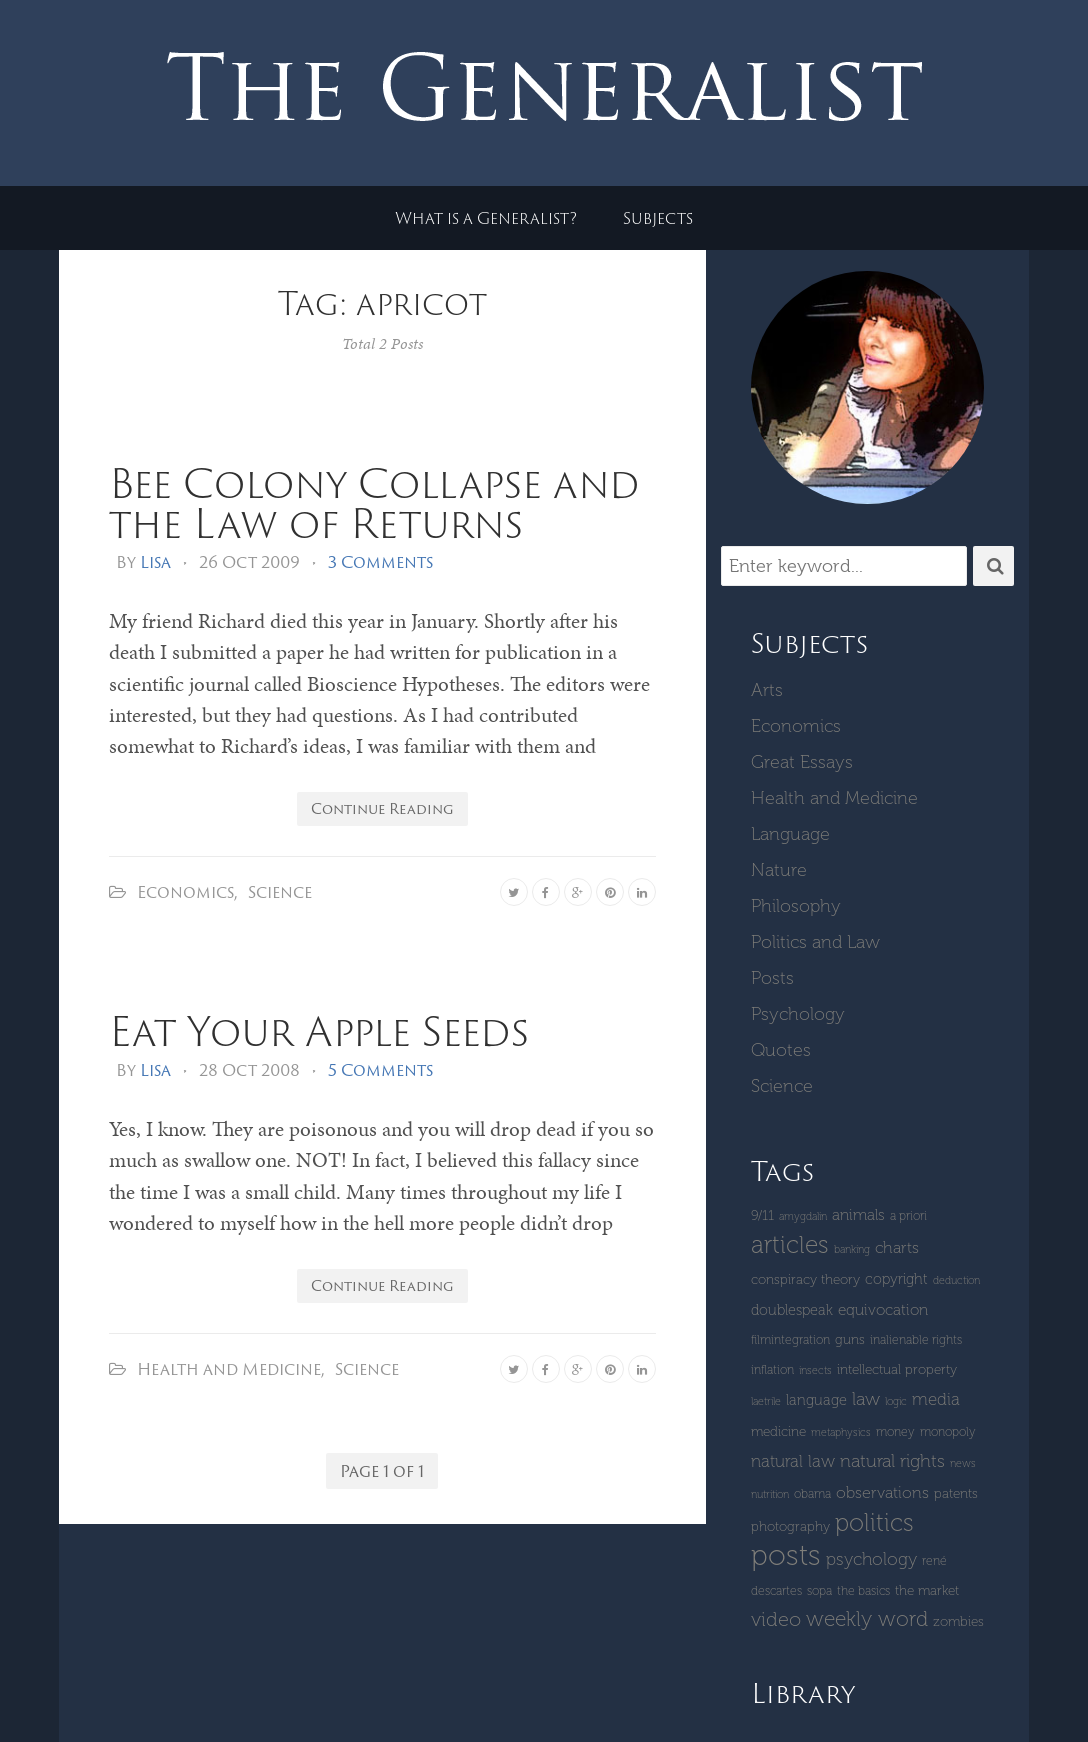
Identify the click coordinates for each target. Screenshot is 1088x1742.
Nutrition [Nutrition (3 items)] (770, 1494)
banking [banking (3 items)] (852, 1249)
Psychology (798, 1014)
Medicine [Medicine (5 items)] (778, 1431)
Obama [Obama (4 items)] (812, 1493)
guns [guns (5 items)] (850, 1339)
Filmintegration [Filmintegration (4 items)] (790, 1339)
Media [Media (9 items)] (936, 1399)
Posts (772, 978)
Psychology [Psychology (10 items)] (871, 1559)
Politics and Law (815, 942)
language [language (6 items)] (816, 1400)
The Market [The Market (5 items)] (927, 1590)
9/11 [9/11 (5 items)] (762, 1215)
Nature (779, 870)
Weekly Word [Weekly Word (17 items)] (867, 1618)
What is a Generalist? (486, 218)
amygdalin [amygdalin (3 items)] (803, 1216)
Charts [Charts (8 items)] (897, 1247)
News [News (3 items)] (963, 1463)
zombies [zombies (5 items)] (958, 1621)
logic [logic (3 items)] (896, 1401)
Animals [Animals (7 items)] (858, 1215)
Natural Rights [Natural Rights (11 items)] (892, 1461)
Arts (767, 690)
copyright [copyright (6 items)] (896, 1279)
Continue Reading (382, 808)
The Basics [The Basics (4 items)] (863, 1590)
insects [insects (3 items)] (815, 1370)
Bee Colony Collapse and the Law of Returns (374, 502)
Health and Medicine (229, 1369)
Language (790, 834)
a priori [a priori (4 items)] (908, 1215)
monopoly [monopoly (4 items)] (948, 1431)
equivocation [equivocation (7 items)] (883, 1310)
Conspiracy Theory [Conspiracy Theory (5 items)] (805, 1279)
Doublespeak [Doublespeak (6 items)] (792, 1310)
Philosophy (796, 906)
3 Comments (380, 562)
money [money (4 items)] (895, 1431)
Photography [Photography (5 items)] (790, 1526)
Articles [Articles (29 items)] (790, 1244)
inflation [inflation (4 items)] (772, 1369)
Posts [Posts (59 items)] (786, 1555)
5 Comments (380, 1070)
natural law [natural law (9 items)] (793, 1461)
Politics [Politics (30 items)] (874, 1522)
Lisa (155, 562)
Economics (185, 892)
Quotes (781, 1050)
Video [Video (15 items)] (776, 1619)
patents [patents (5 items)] (956, 1493)
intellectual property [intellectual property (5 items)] (897, 1369)
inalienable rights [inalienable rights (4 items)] (916, 1339)
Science (280, 892)
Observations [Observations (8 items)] (882, 1492)
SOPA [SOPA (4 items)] (819, 1590)
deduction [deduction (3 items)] (956, 1280)
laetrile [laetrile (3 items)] (766, 1401)
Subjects (658, 218)
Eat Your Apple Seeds (319, 1030)
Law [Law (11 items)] (866, 1399)
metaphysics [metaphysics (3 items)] (841, 1432)
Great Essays (802, 762)
